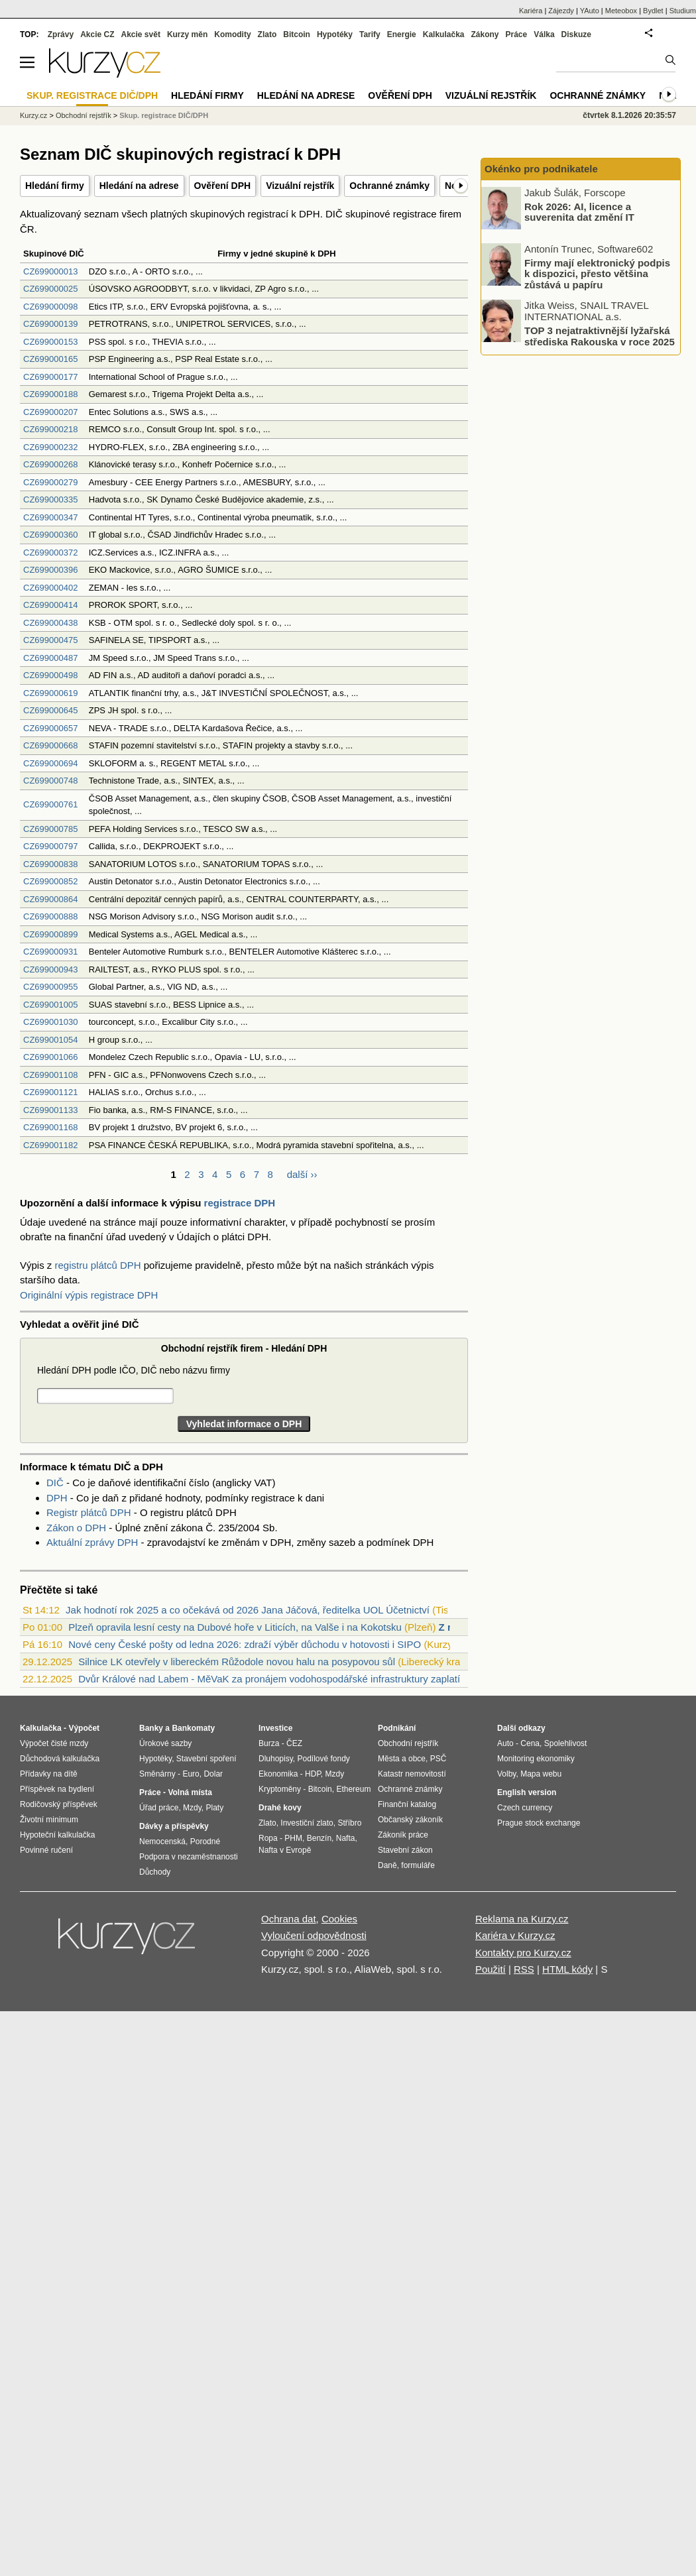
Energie (401, 34)
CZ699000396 (50, 570)
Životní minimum (49, 1819)
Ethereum (353, 1789)
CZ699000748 (50, 781)
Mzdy (192, 1807)
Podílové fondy (323, 1758)
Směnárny (157, 1774)
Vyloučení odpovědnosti (314, 1935)
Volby (506, 1774)
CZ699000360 (50, 535)
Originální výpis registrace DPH (89, 1295)
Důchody (154, 1872)
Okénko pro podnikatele (541, 168)
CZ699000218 (50, 429)
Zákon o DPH (76, 1527)
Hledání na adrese (139, 185)
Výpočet (83, 1728)
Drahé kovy (280, 1807)
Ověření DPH (222, 185)
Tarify (369, 34)
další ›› (302, 1174)
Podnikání (397, 1728)
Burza (269, 1743)
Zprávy (61, 34)
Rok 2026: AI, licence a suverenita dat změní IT (579, 211)
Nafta (345, 1838)
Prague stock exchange (538, 1823)
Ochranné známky (389, 185)
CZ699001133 (50, 1110)
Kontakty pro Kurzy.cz (523, 1952)
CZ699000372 (50, 552)
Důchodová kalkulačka (59, 1758)
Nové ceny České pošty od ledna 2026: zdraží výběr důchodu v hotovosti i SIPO (244, 1644)
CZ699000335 (50, 499)
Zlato (267, 34)
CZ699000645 (50, 710)
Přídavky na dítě (49, 1774)
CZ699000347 (50, 517)
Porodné (205, 1841)
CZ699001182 (50, 1145)
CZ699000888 (50, 916)
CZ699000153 (50, 342)
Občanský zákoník (410, 1819)
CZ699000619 (50, 693)
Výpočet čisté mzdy (54, 1743)
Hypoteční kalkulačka (57, 1835)
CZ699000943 (50, 969)
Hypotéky (335, 34)
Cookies (339, 1918)
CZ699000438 (50, 623)
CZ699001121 (50, 1092)
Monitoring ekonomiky (536, 1758)
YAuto (589, 11)
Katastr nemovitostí (412, 1774)
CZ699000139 (50, 324)
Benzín (319, 1838)
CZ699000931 (50, 952)
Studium (682, 11)
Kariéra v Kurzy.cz (515, 1935)
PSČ (438, 1758)
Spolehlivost (565, 1743)
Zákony (484, 34)
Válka (544, 34)
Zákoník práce (403, 1835)
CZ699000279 (50, 482)
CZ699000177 (50, 377)
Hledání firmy (54, 185)
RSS (524, 1969)
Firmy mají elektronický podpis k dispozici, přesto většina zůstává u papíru (597, 273)
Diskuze (576, 34)
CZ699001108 (50, 1075)
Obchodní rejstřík (83, 115)
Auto (505, 1743)
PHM (293, 1838)
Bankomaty (193, 1728)
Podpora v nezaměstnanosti (188, 1856)
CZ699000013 (50, 271)
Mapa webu (540, 1774)
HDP (313, 1774)
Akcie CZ (97, 34)
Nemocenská (162, 1841)
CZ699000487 (50, 658)
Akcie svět (140, 34)
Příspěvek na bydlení (57, 1789)
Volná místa (189, 1792)
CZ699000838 (50, 864)
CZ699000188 (50, 394)
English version (526, 1792)
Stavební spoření (206, 1758)
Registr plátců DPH (88, 1512)
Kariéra (530, 11)
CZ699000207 (50, 412)
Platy (215, 1807)
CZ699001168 (50, 1127)
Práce (517, 34)
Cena (530, 1743)
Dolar (213, 1774)
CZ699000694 (50, 763)
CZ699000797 (50, 846)
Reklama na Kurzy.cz (522, 1918)
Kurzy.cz (33, 115)
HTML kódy (567, 1969)
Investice (275, 1728)
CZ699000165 (50, 359)
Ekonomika (278, 1774)
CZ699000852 (50, 881)
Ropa (268, 1838)
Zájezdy (561, 11)
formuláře (418, 1865)
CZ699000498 (50, 675)
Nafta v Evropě (285, 1850)
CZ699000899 (50, 934)
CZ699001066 (50, 1057)
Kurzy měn (187, 34)
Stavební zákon (405, 1850)
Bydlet (653, 11)
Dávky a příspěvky (174, 1826)
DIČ (55, 1482)
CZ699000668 (50, 745)
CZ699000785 (50, 829)
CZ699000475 (50, 640)
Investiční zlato (306, 1823)
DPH (57, 1497)
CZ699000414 (50, 605)
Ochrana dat (288, 1918)
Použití (490, 1969)
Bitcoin (296, 34)
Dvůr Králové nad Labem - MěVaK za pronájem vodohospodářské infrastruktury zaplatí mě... (281, 1678)
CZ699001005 (50, 1005)
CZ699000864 (50, 899)
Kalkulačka (444, 34)
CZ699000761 (50, 804)
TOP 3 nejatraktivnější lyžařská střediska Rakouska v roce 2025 (599, 336)
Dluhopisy (276, 1758)
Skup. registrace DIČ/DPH (163, 115)
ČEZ (294, 1743)
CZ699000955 (50, 987)
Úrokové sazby (165, 1743)
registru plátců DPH (98, 1265)
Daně (387, 1865)
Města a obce (402, 1758)
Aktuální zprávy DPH (92, 1542)
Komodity (232, 34)
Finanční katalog (407, 1804)
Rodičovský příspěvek (58, 1804)
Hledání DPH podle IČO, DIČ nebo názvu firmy (133, 1370)
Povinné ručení (46, 1850)
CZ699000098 (50, 307)
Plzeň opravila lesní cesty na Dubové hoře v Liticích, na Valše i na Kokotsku (235, 1627)
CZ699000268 (50, 464)
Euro (190, 1774)
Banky (151, 1728)
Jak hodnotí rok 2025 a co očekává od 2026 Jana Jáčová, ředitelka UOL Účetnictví (248, 1609)
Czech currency (524, 1807)
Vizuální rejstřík (300, 185)
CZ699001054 (50, 1040)
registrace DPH (240, 1202)
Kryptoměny (280, 1789)
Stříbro (349, 1823)
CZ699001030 (50, 1022)
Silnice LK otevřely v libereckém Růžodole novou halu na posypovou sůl (236, 1661)
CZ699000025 (50, 289)
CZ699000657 (50, 728)
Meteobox (621, 11)
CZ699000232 (50, 447)
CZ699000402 (50, 588)
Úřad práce (158, 1807)
